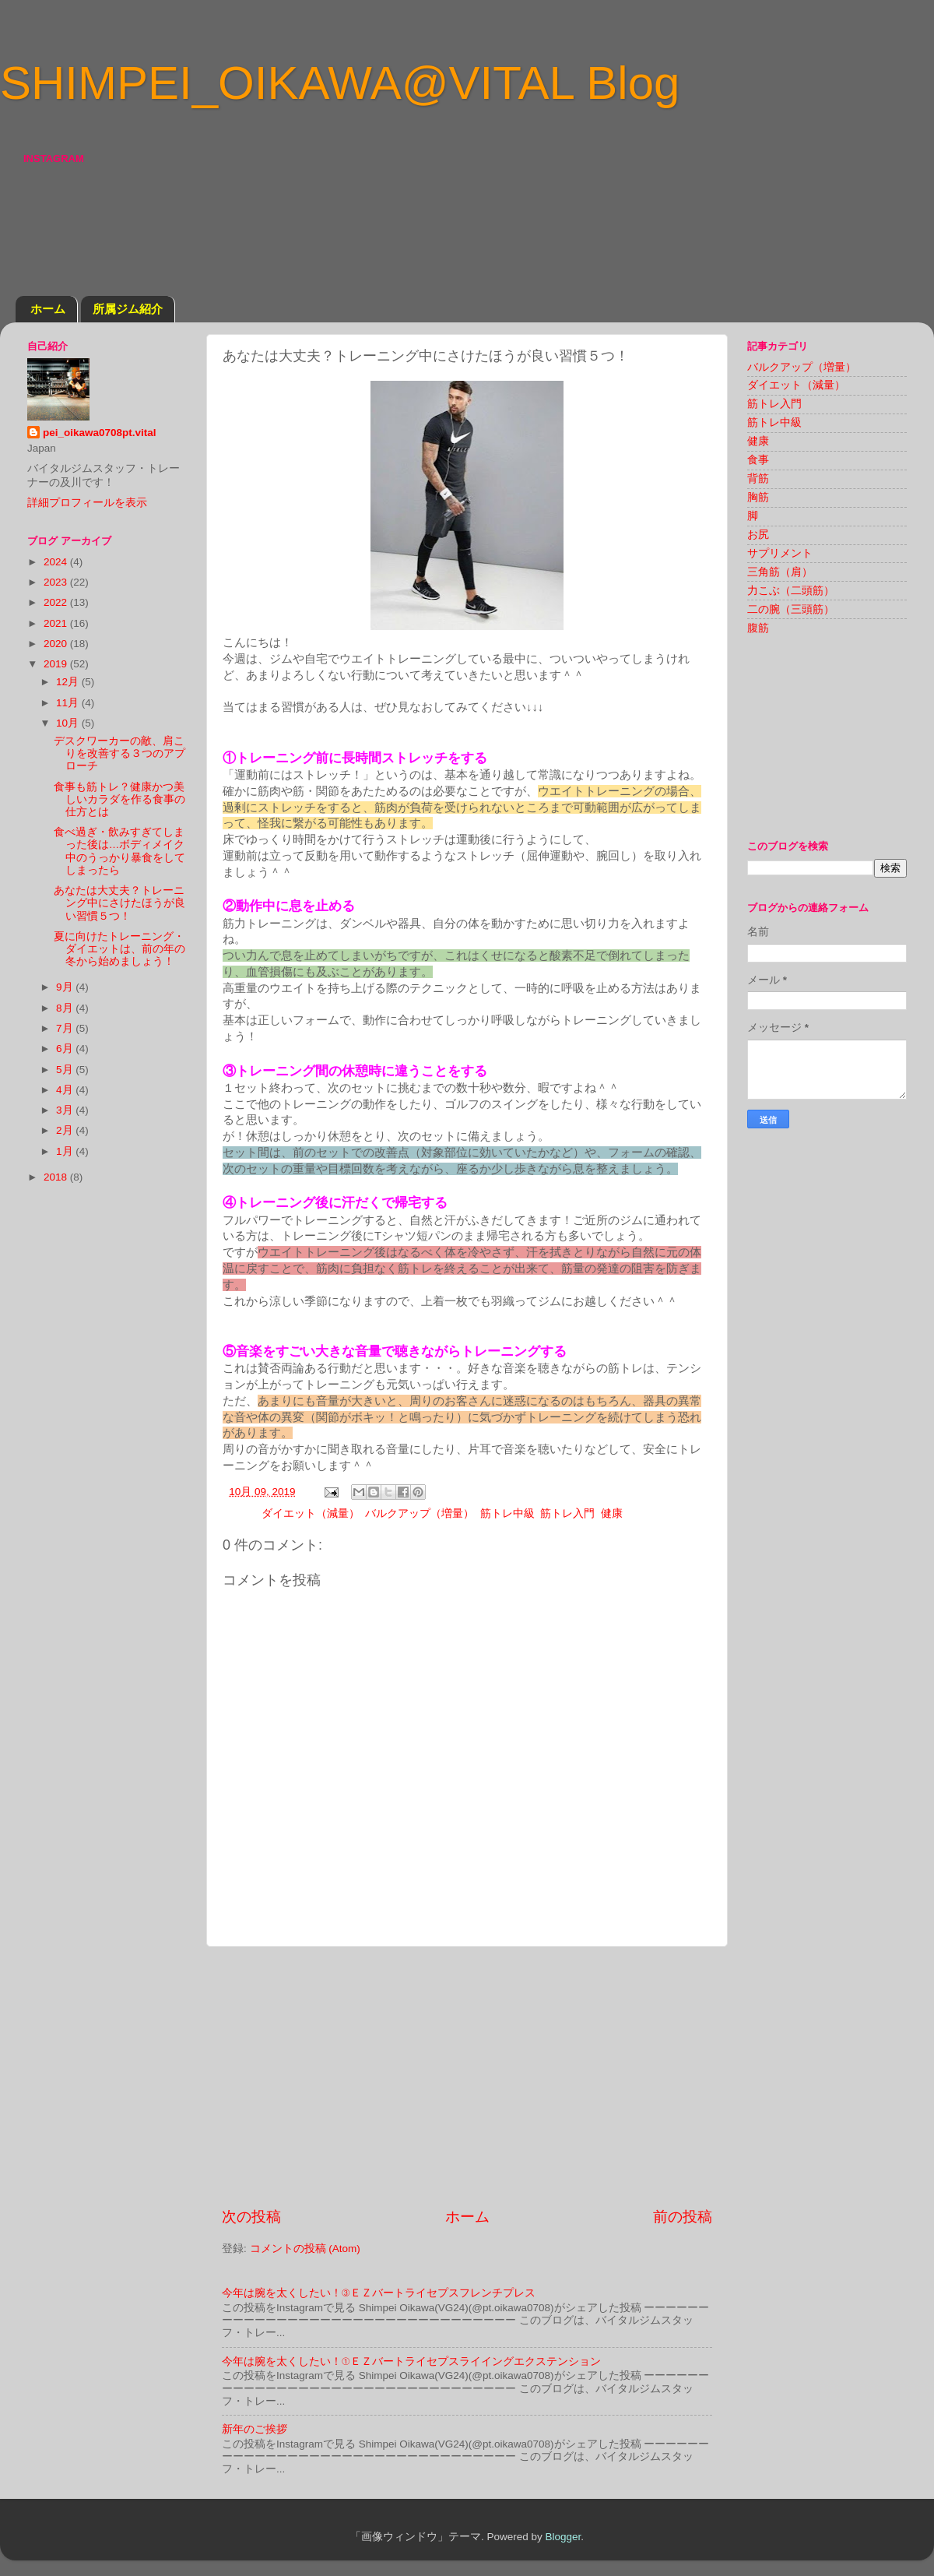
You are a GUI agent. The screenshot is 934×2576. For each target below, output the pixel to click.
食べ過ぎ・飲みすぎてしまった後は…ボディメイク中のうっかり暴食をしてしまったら (119, 851)
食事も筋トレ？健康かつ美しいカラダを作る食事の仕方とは (119, 799)
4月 (65, 1090)
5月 (65, 1069)
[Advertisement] (467, 2077)
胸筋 (758, 497)
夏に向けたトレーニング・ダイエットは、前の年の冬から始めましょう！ (119, 949)
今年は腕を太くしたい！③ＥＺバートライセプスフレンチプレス (378, 2293)
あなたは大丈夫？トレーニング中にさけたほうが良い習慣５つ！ (119, 903)
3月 (65, 1110)
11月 (69, 703)
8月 (65, 1008)
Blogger (563, 2537)
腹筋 (758, 628)
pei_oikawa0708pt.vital (99, 432)
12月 (69, 682)
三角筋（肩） (780, 572)
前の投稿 (682, 2216)
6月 (65, 1048)
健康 (612, 1513)
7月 (65, 1028)
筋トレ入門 (567, 1513)
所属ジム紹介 (128, 308)
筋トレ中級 (507, 1513)
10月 (69, 723)
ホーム (47, 308)
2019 (57, 664)
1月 (65, 1151)
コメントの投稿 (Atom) (305, 2248)
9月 (65, 987)
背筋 (758, 478)
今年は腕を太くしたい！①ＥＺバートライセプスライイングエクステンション (411, 2361)
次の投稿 (251, 2216)
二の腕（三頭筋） (790, 609)
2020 (57, 643)
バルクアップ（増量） (419, 1513)
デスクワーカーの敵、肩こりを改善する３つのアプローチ (119, 753)
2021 (57, 623)
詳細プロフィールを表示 (87, 503)
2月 (65, 1130)
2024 (57, 562)
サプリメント (780, 553)
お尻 (758, 534)
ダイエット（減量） (311, 1513)
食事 (758, 460)
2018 (57, 1177)
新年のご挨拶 (254, 2429)
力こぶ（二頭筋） (790, 590)
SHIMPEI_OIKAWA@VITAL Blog (339, 83)
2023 (57, 582)
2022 (57, 602)
